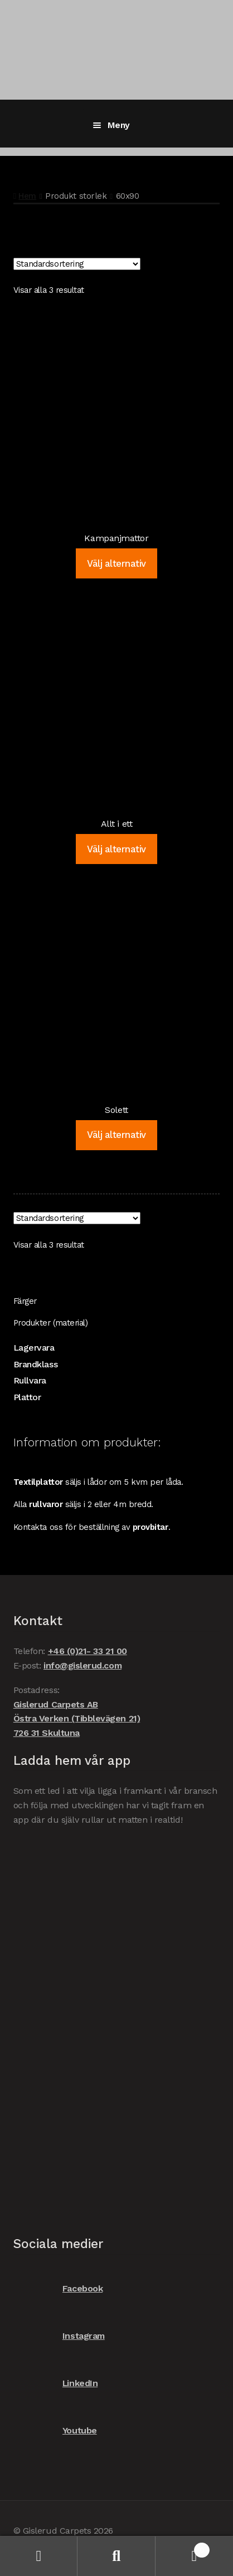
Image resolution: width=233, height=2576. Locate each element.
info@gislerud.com (82, 1665)
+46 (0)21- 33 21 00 (87, 1651)
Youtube (55, 2430)
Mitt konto (38, 2556)
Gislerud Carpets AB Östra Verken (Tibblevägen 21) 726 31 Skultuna (76, 1719)
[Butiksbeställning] (76, 264)
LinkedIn (55, 2383)
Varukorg (183, 2548)
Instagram (59, 2335)
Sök (116, 2556)
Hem (27, 196)
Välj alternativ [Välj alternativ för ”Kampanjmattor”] (116, 563)
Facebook (58, 2288)
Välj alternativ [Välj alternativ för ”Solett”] (116, 1134)
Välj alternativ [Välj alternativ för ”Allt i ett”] (116, 849)
